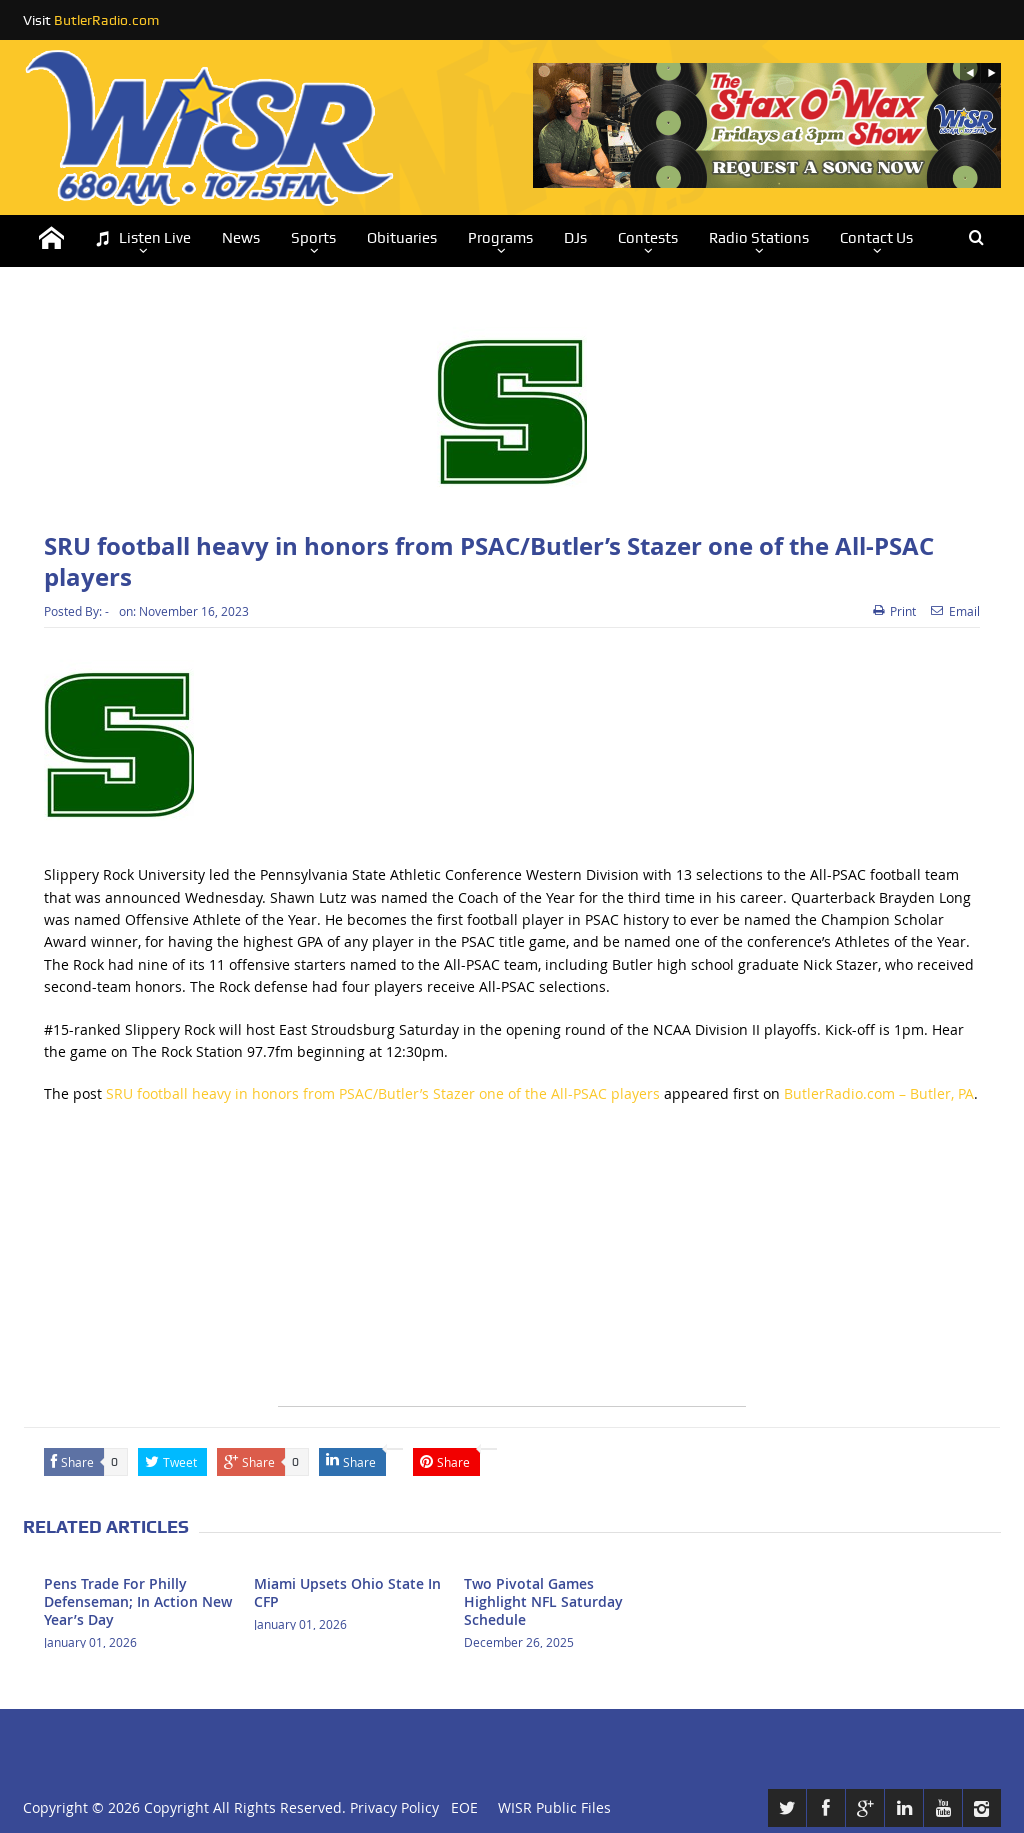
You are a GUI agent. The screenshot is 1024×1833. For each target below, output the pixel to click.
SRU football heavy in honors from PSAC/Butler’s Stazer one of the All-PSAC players (383, 1093)
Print (894, 611)
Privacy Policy (394, 1807)
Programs (500, 238)
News (241, 238)
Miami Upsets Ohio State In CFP (347, 1592)
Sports (313, 238)
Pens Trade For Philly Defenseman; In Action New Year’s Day (138, 1601)
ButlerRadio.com (106, 20)
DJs (575, 238)
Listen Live (143, 238)
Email (955, 611)
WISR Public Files (554, 1807)
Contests (648, 238)
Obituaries (402, 238)
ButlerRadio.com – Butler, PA (879, 1093)
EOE (460, 1807)
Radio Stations (759, 238)
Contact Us (876, 238)
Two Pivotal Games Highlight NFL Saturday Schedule (543, 1601)
